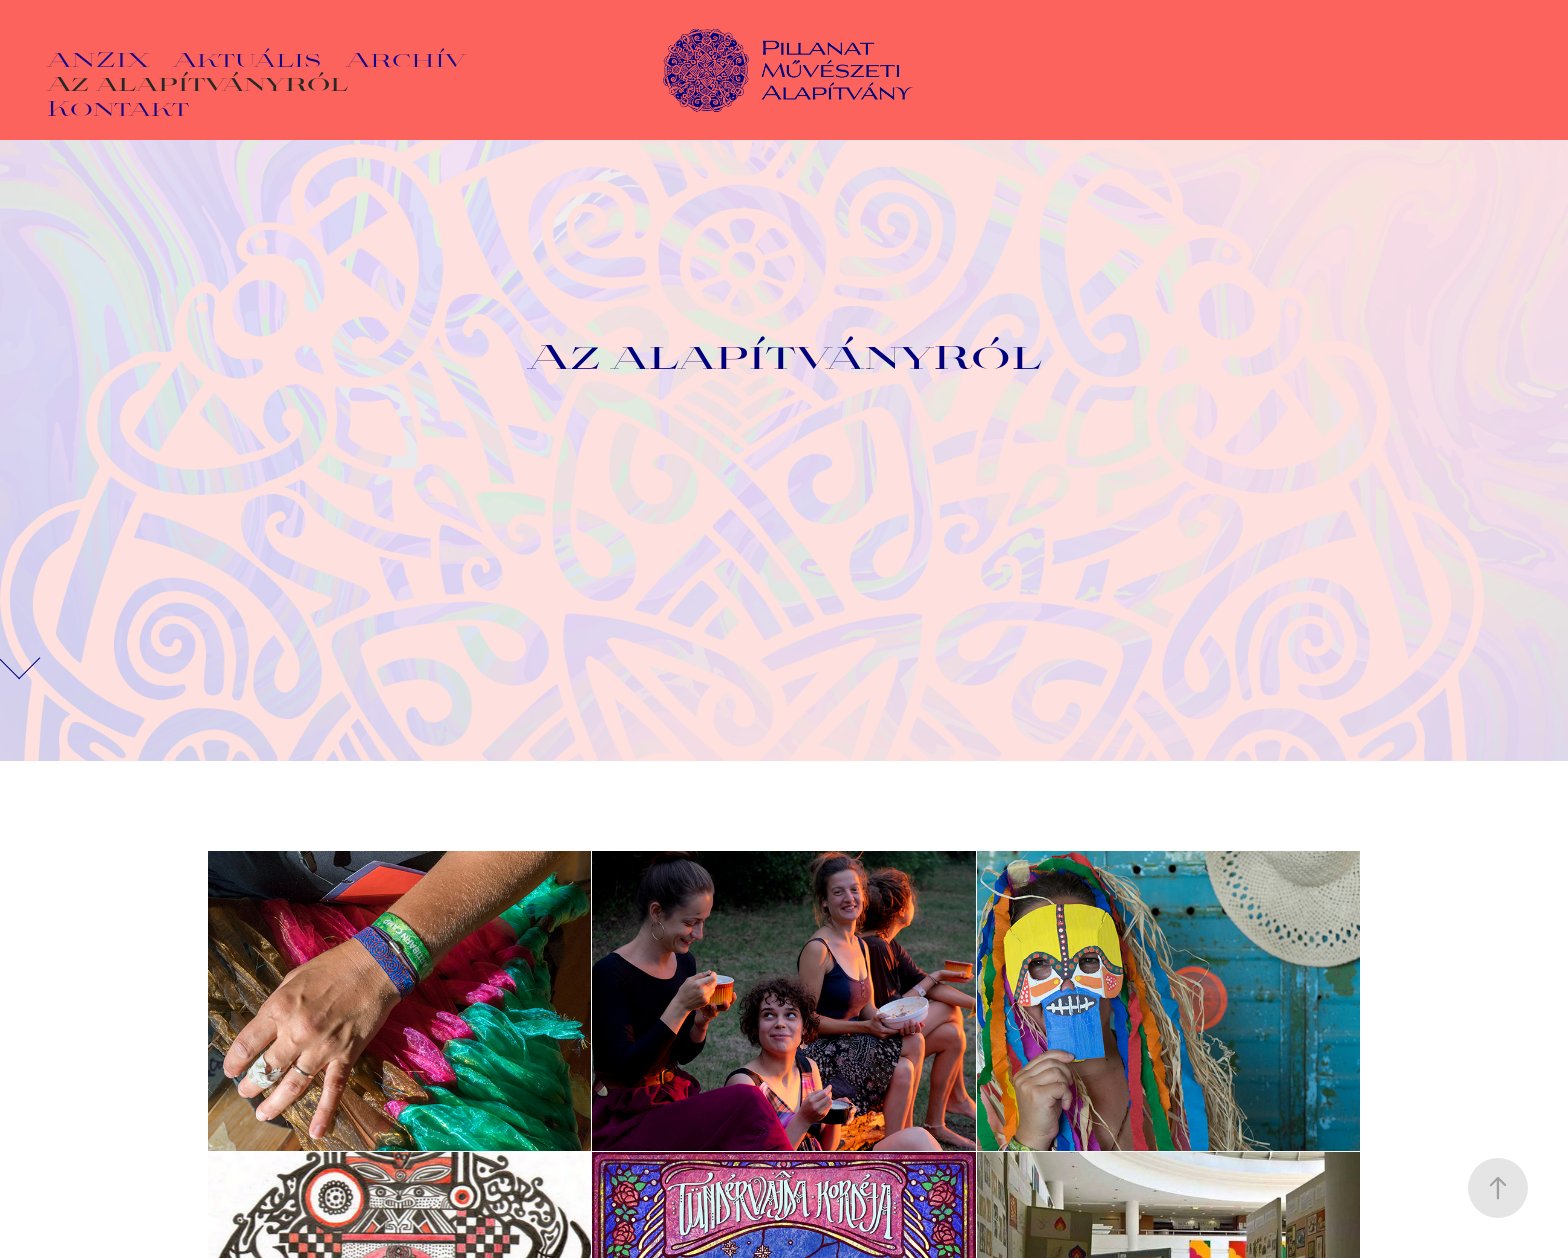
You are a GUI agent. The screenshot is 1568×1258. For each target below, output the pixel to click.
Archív (406, 58)
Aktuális (247, 58)
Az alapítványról (197, 82)
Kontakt (118, 107)
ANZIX (98, 58)
